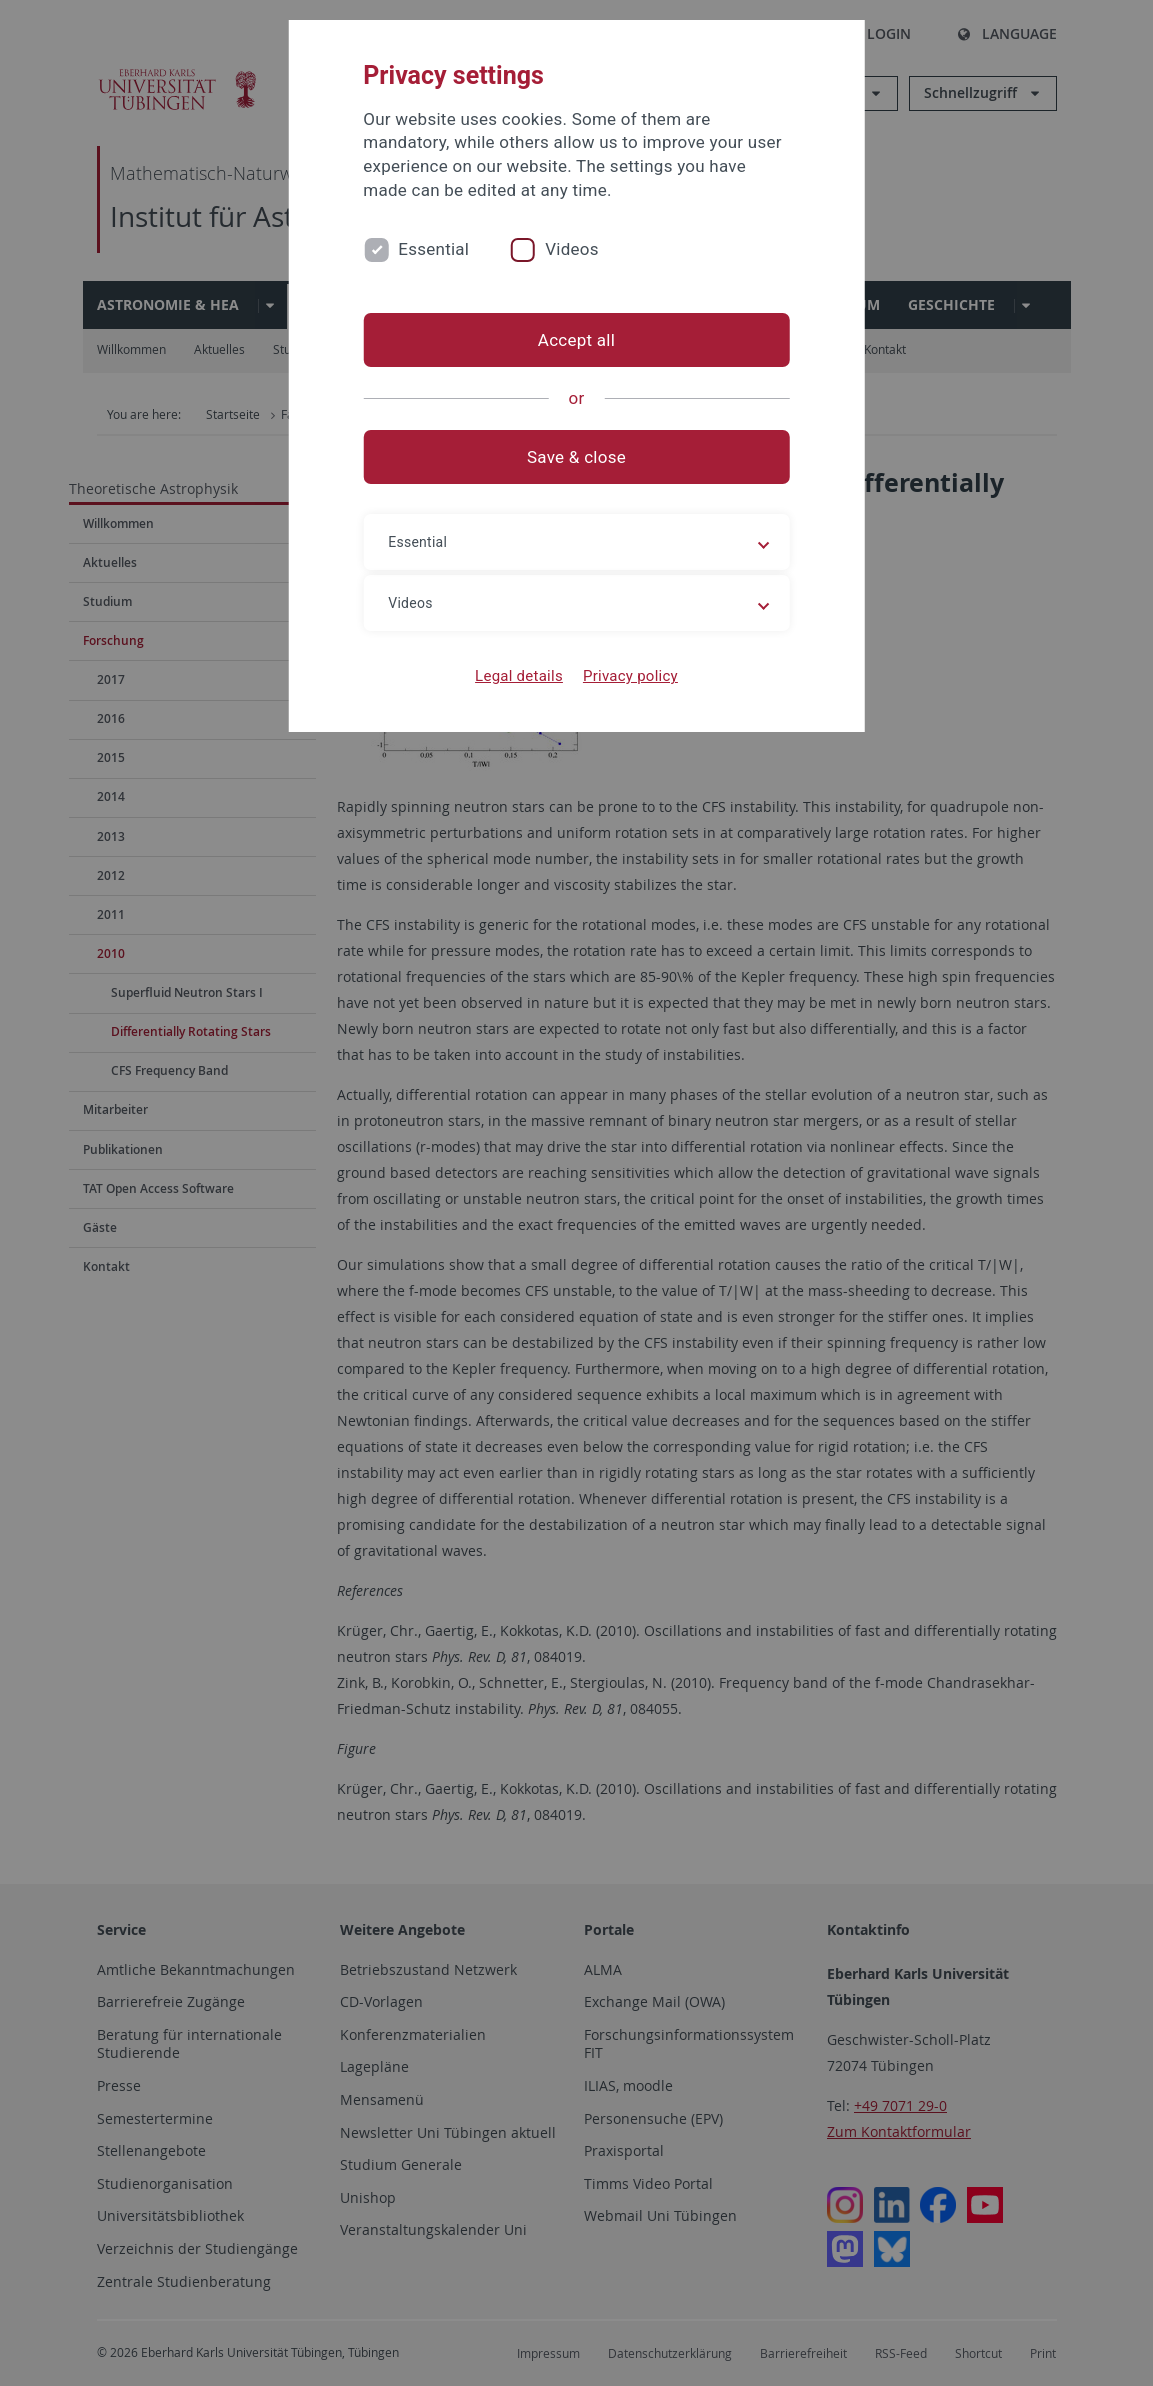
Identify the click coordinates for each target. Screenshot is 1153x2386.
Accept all (576, 340)
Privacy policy (630, 676)
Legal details (519, 676)
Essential (433, 249)
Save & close (576, 457)
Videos (572, 249)
